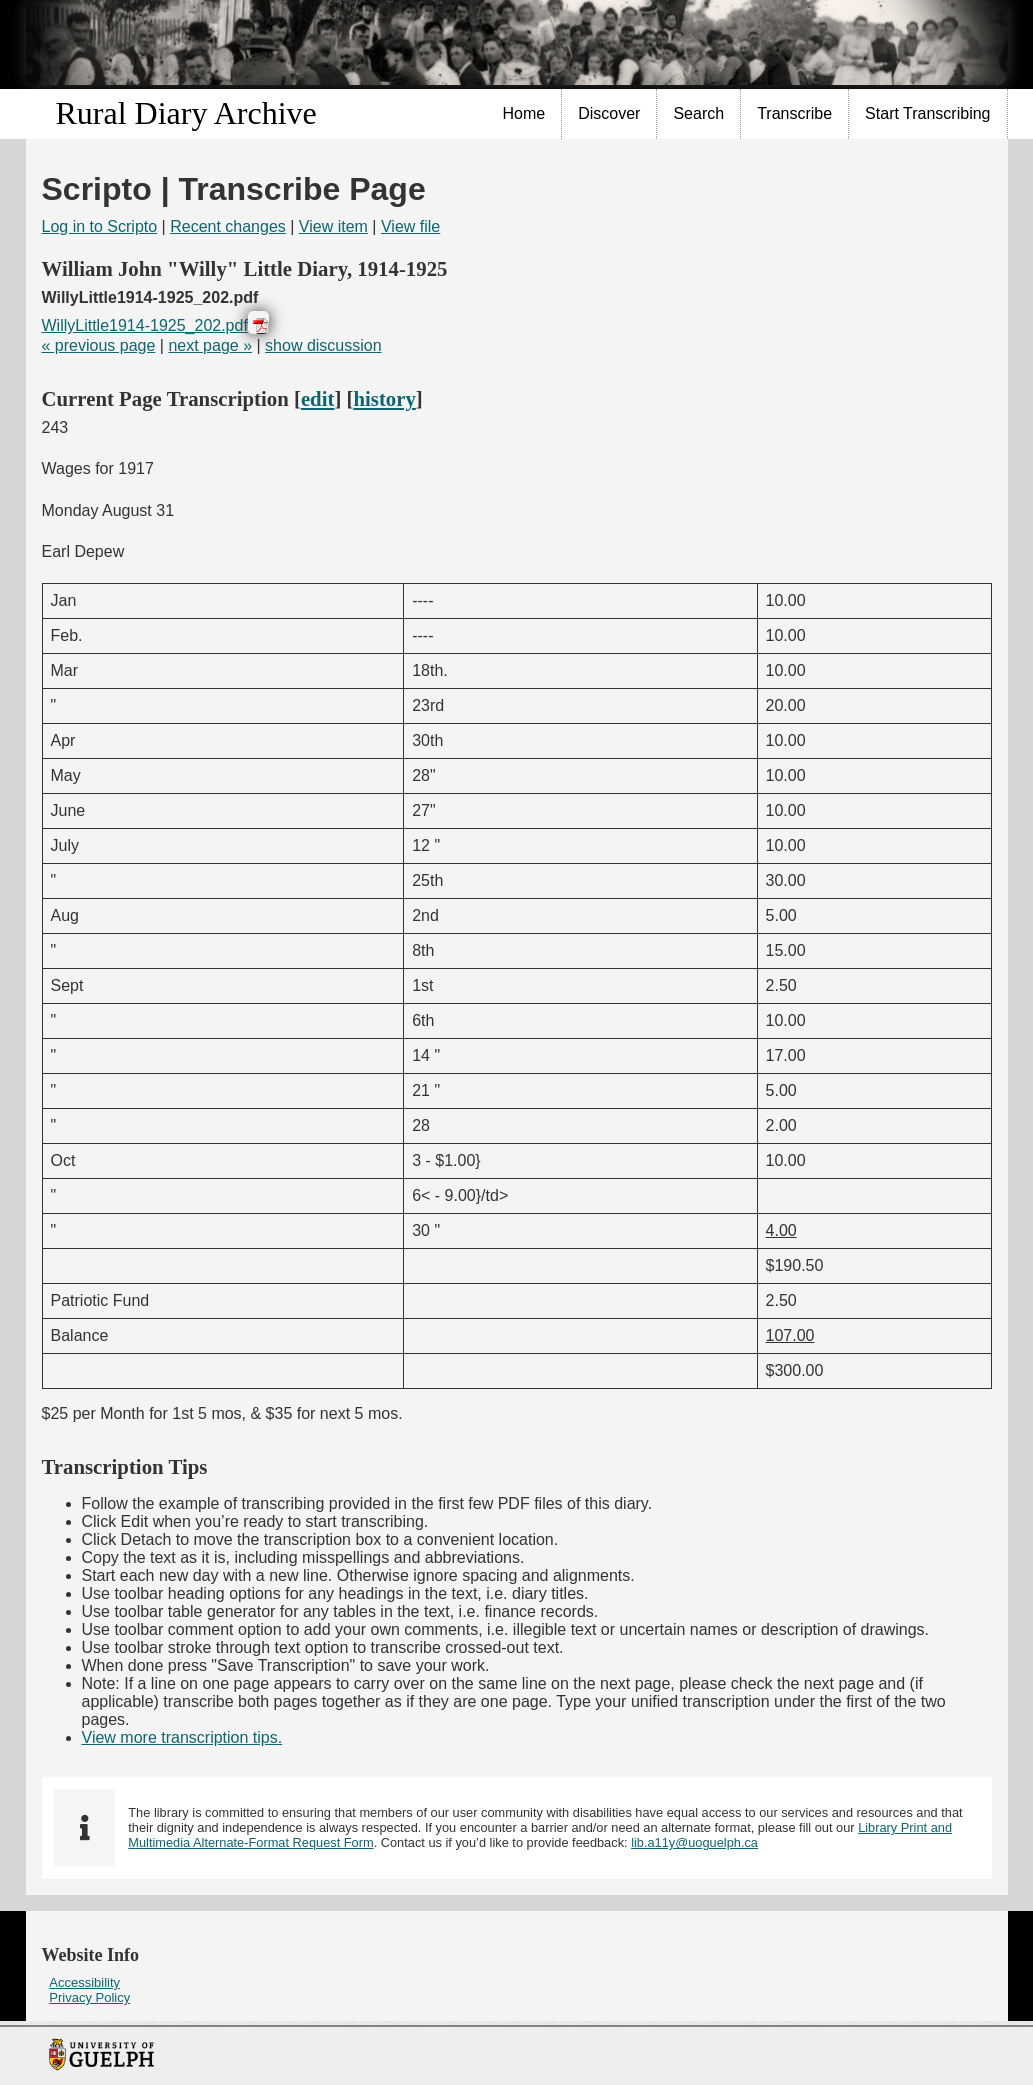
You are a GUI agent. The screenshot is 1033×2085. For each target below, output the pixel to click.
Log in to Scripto (100, 226)
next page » (210, 345)
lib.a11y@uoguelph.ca (694, 1842)
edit (318, 398)
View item (333, 226)
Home (524, 113)
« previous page (99, 345)
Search (698, 113)
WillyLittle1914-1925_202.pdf (145, 325)
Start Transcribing (927, 113)
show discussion (323, 345)
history (384, 398)
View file (410, 226)
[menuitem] (525, 114)
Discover (609, 113)
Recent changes (228, 226)
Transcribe (794, 113)
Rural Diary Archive (186, 113)
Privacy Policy (89, 1997)
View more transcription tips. (182, 1737)
